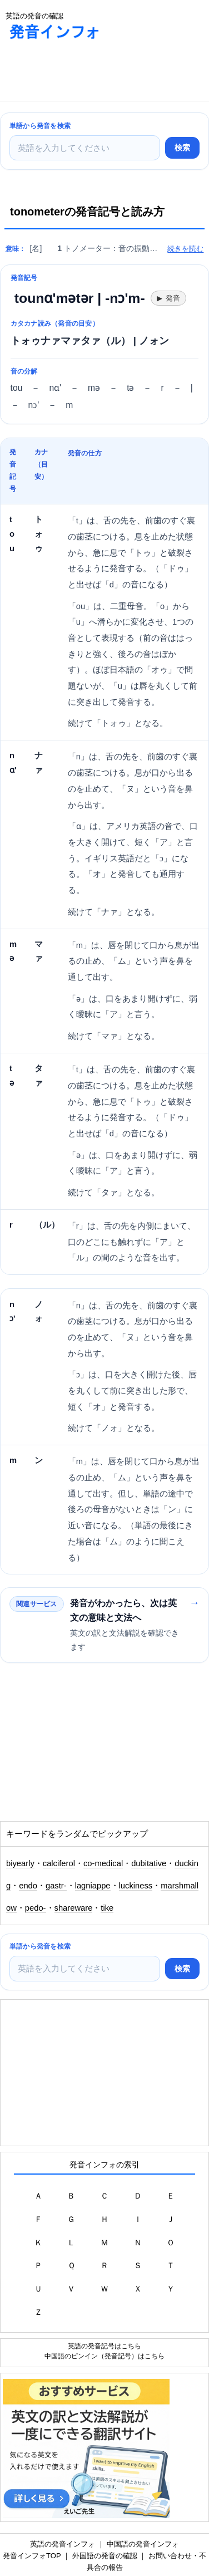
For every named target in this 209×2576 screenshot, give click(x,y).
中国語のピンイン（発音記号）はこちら (104, 2355)
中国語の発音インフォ (143, 2544)
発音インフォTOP (32, 2556)
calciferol (59, 1863)
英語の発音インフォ (62, 2544)
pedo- (35, 1907)
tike (107, 1907)
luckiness (136, 1885)
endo (28, 1885)
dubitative (148, 1863)
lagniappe (93, 1885)
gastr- (56, 1885)
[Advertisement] (89, 73)
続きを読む (185, 248)
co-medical (103, 1863)
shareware (73, 1907)
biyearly (20, 1863)
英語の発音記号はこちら (104, 2345)
